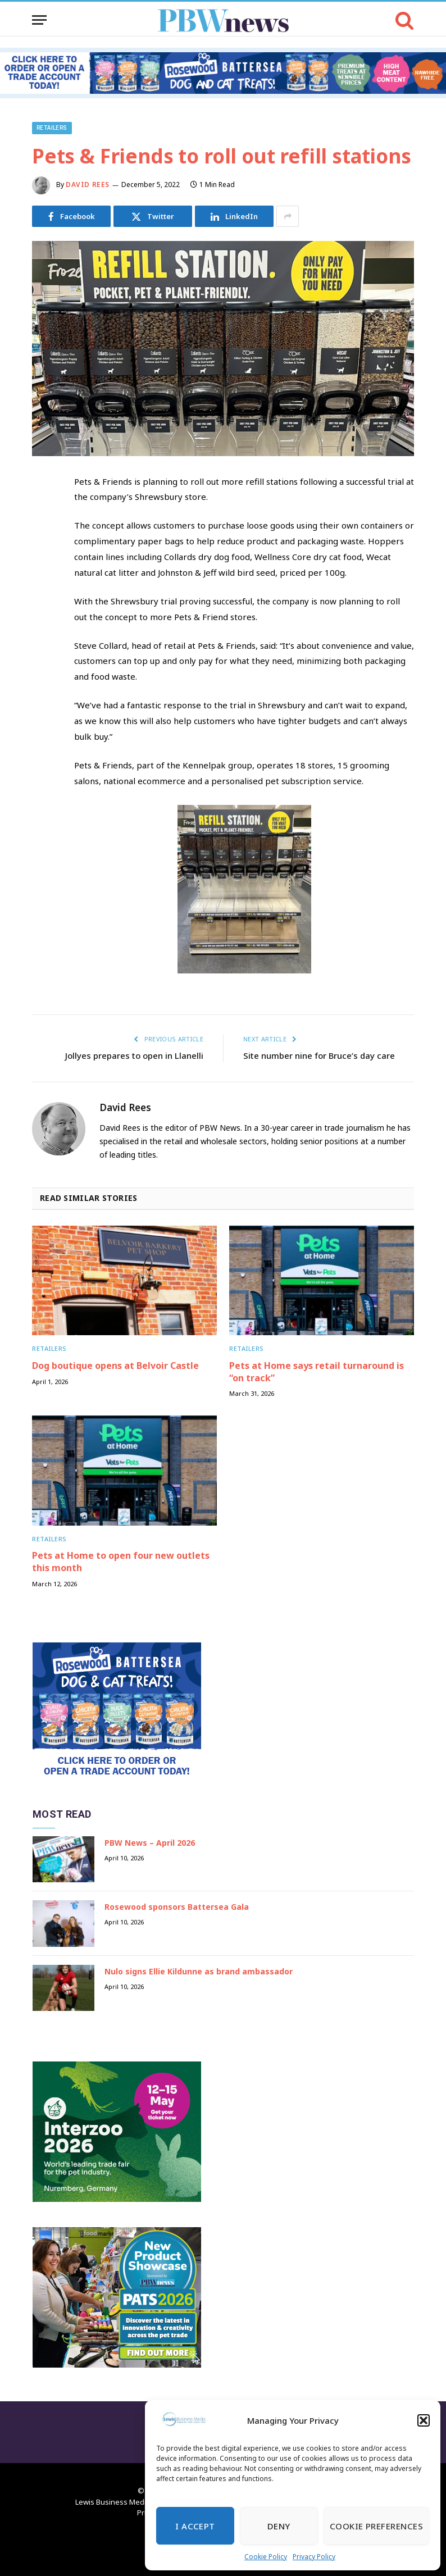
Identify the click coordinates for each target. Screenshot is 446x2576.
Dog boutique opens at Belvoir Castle (115, 1366)
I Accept (195, 2526)
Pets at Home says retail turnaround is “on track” (316, 1372)
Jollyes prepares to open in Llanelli (134, 1055)
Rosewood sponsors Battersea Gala (176, 1906)
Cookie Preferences (376, 2526)
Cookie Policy (265, 2556)
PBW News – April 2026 (149, 1842)
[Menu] (39, 20)
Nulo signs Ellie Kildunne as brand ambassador (198, 1971)
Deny (278, 2526)
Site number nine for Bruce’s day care (319, 1055)
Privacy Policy (314, 2556)
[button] (423, 2420)
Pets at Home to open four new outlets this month (121, 1562)
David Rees (88, 184)
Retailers (52, 128)
